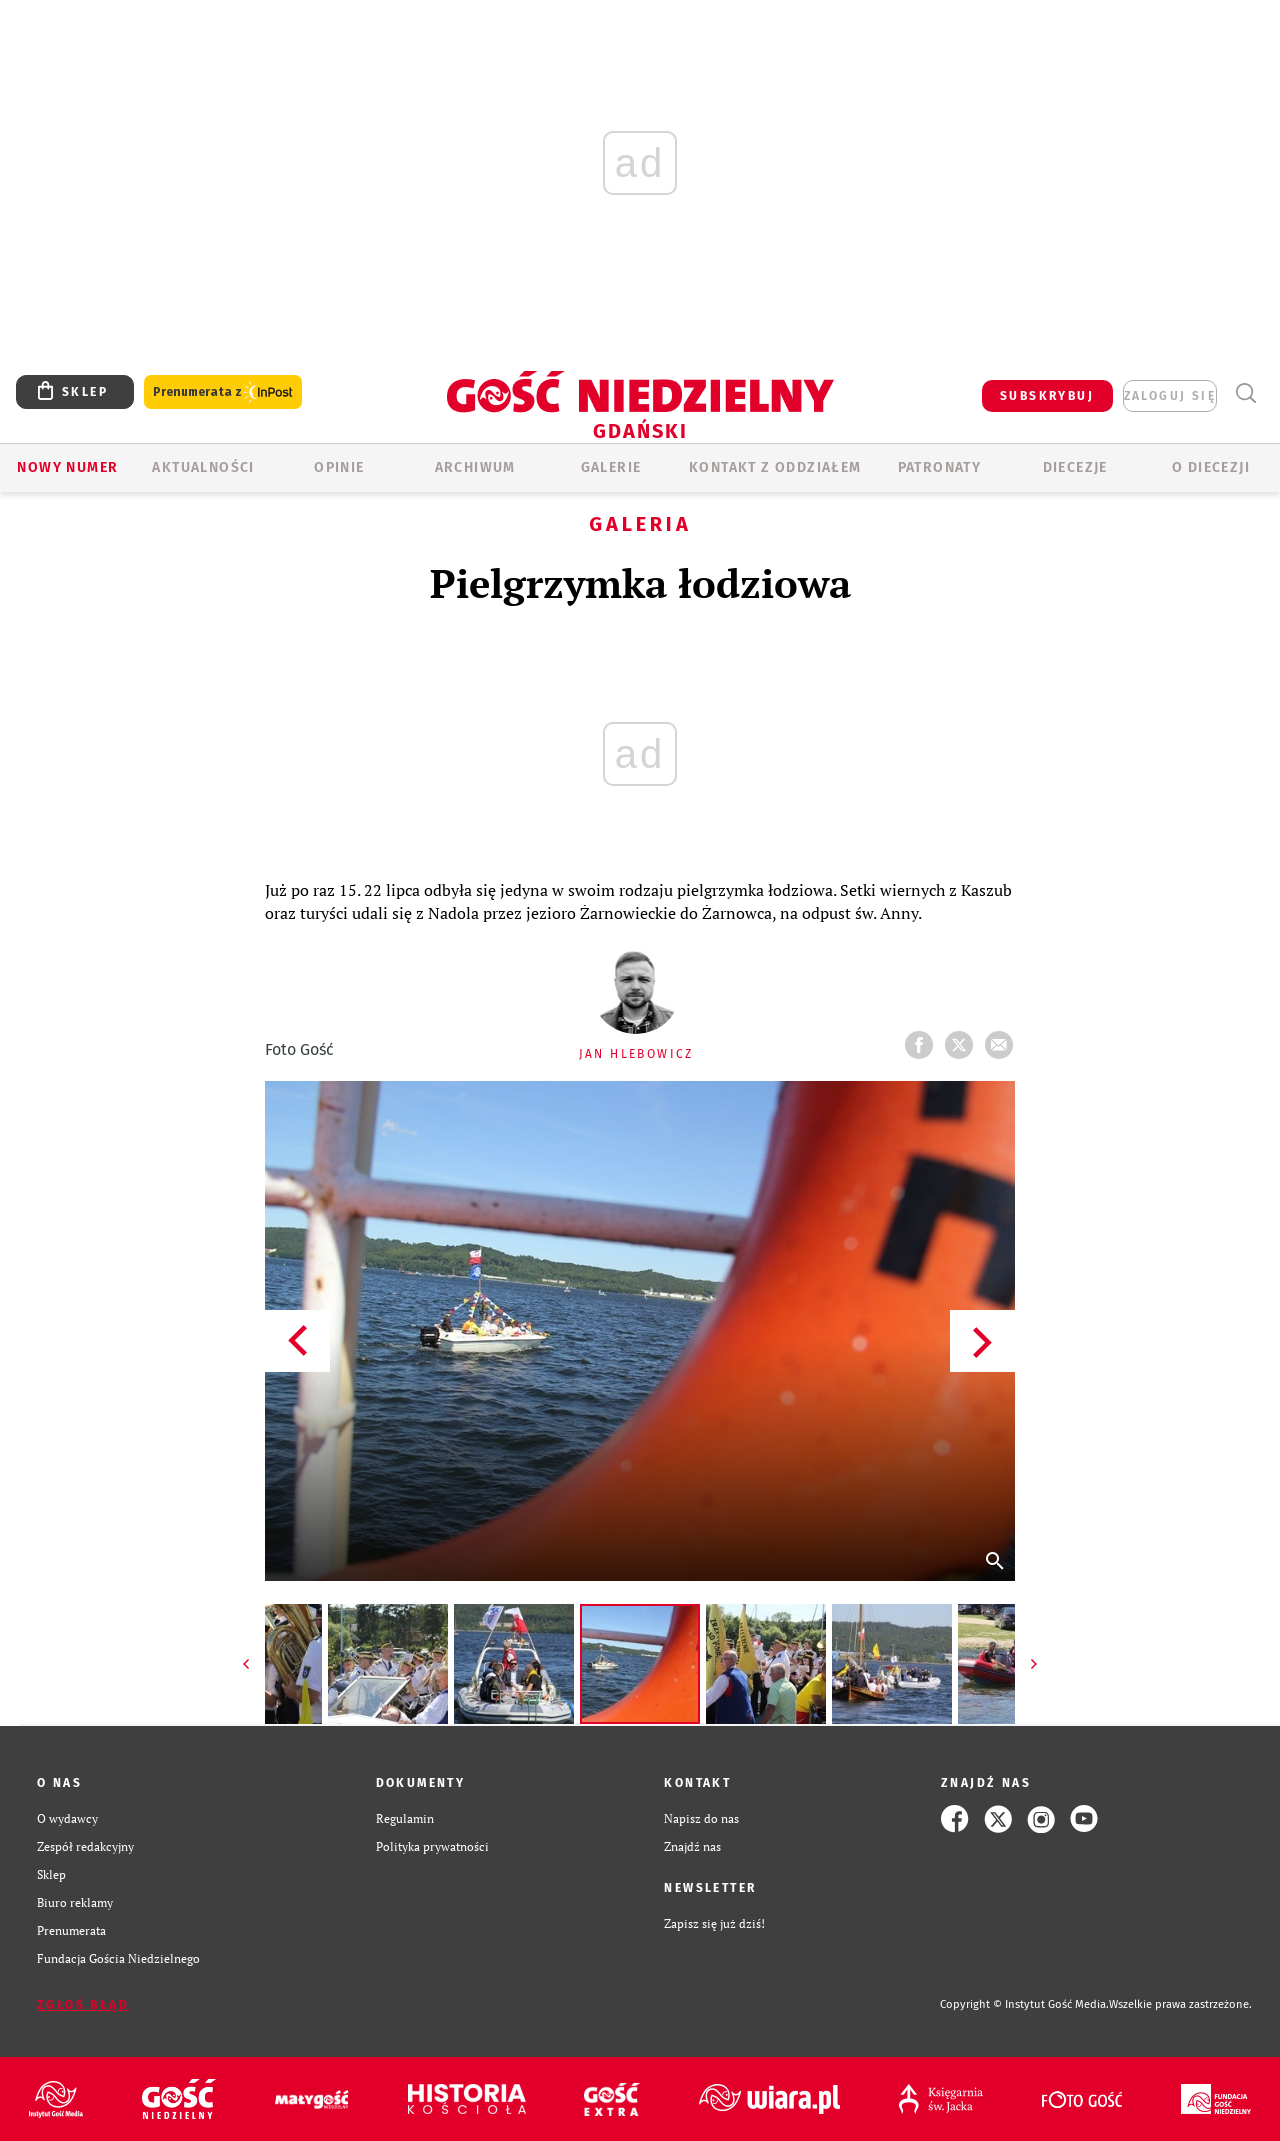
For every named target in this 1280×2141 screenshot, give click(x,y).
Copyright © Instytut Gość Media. (1024, 2004)
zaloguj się (1170, 396)
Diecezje (1075, 467)
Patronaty (940, 467)
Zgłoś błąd (83, 2005)
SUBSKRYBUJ (1047, 396)
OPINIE (339, 467)
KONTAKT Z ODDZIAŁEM (775, 467)
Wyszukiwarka (1245, 393)
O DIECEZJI (1211, 467)
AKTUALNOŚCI (203, 467)
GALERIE (611, 467)
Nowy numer (67, 467)
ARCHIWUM (475, 467)
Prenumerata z (223, 392)
